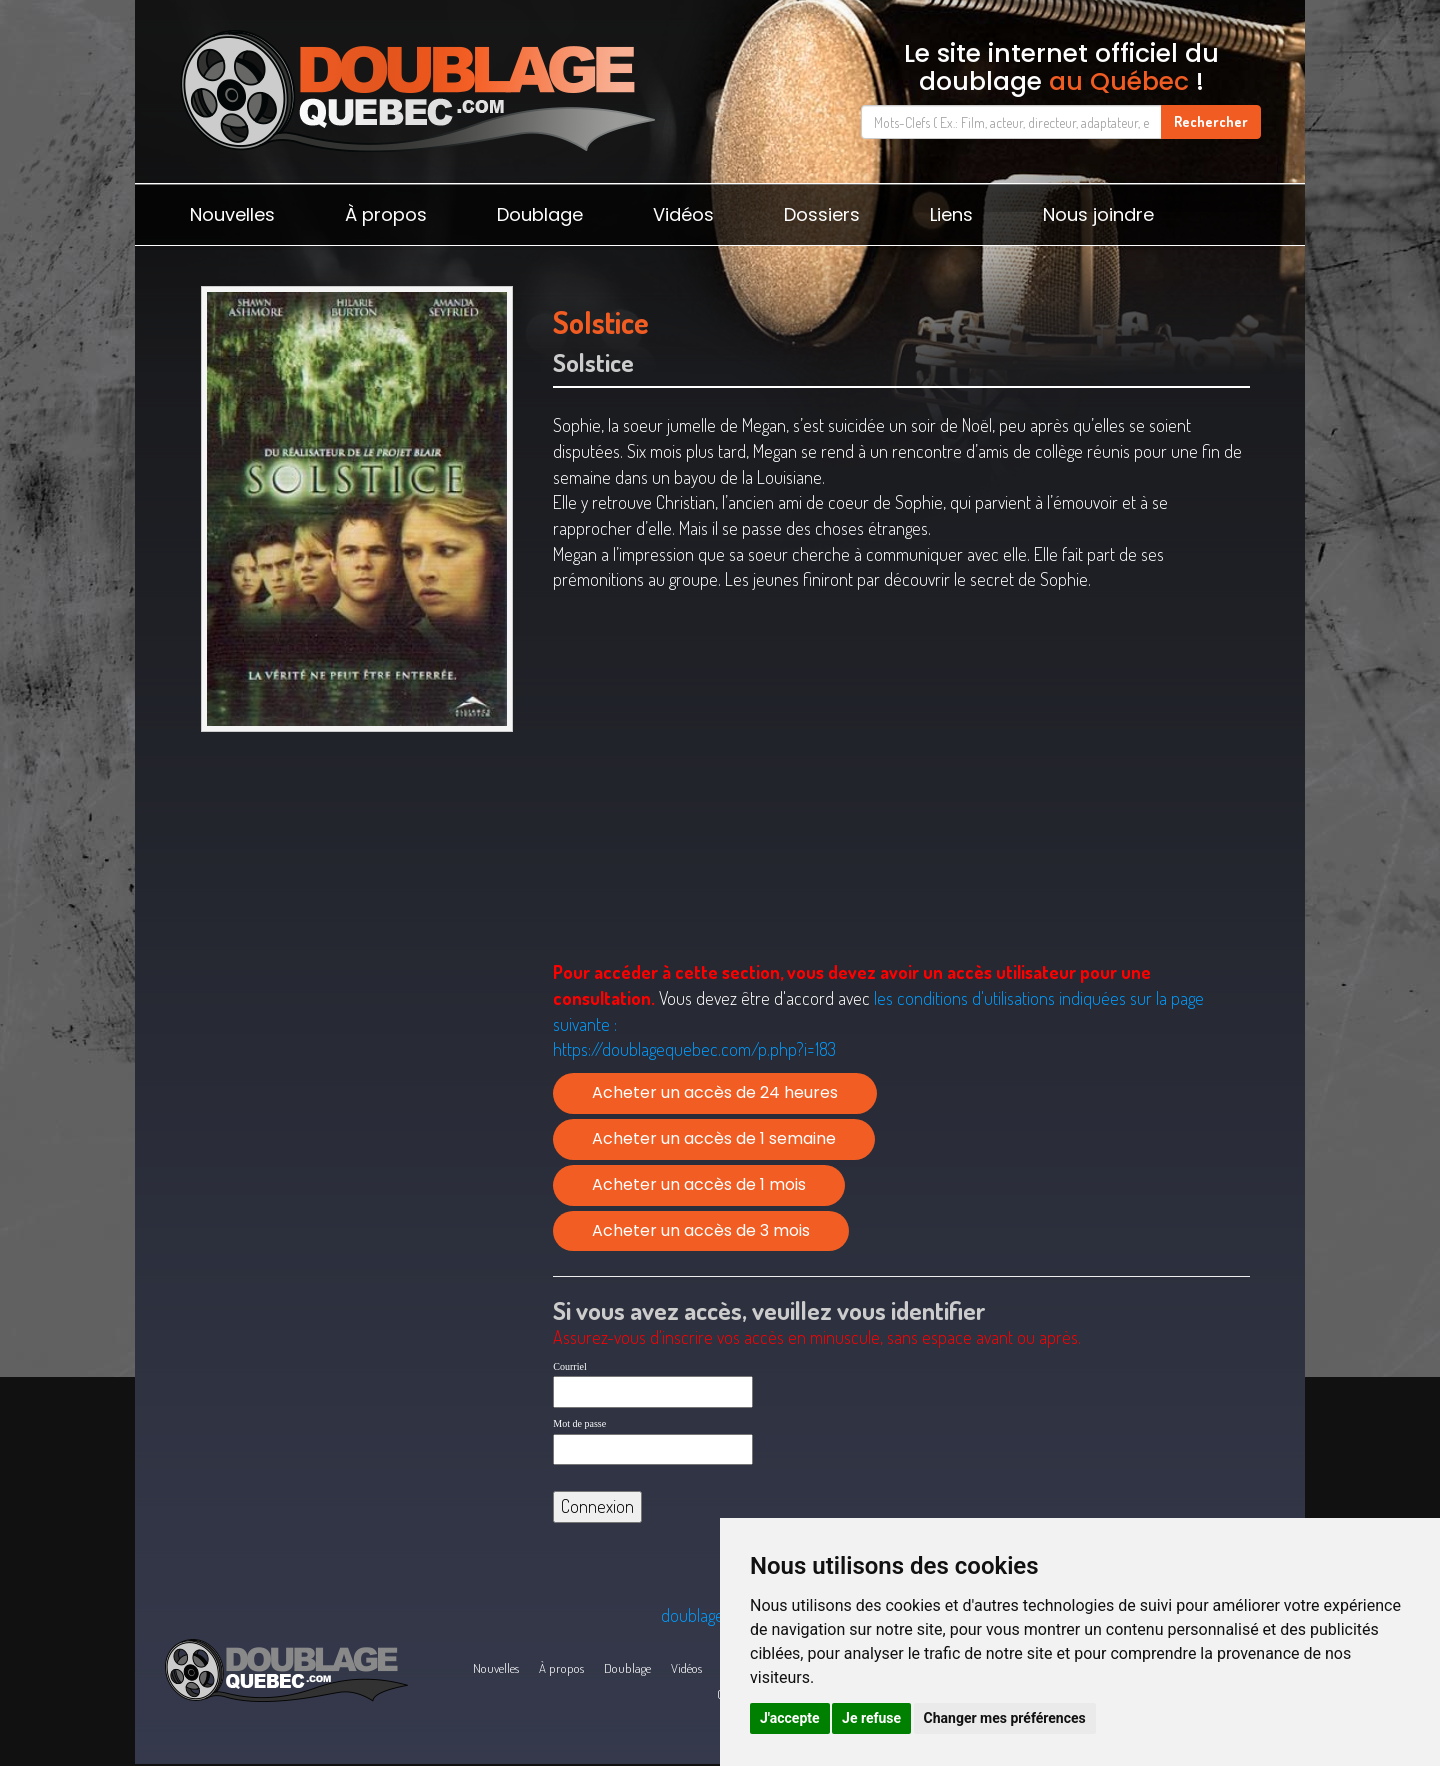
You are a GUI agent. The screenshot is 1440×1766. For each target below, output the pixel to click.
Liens (951, 214)
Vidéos (683, 214)
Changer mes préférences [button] (1005, 1718)
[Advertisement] (356, 896)
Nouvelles (232, 214)
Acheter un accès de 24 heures (715, 1092)
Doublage (540, 214)
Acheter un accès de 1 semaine (714, 1138)
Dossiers (822, 214)
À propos (386, 214)
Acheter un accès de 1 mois (699, 1184)
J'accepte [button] (790, 1718)
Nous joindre (1098, 214)
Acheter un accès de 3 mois (701, 1230)
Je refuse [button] (871, 1718)
